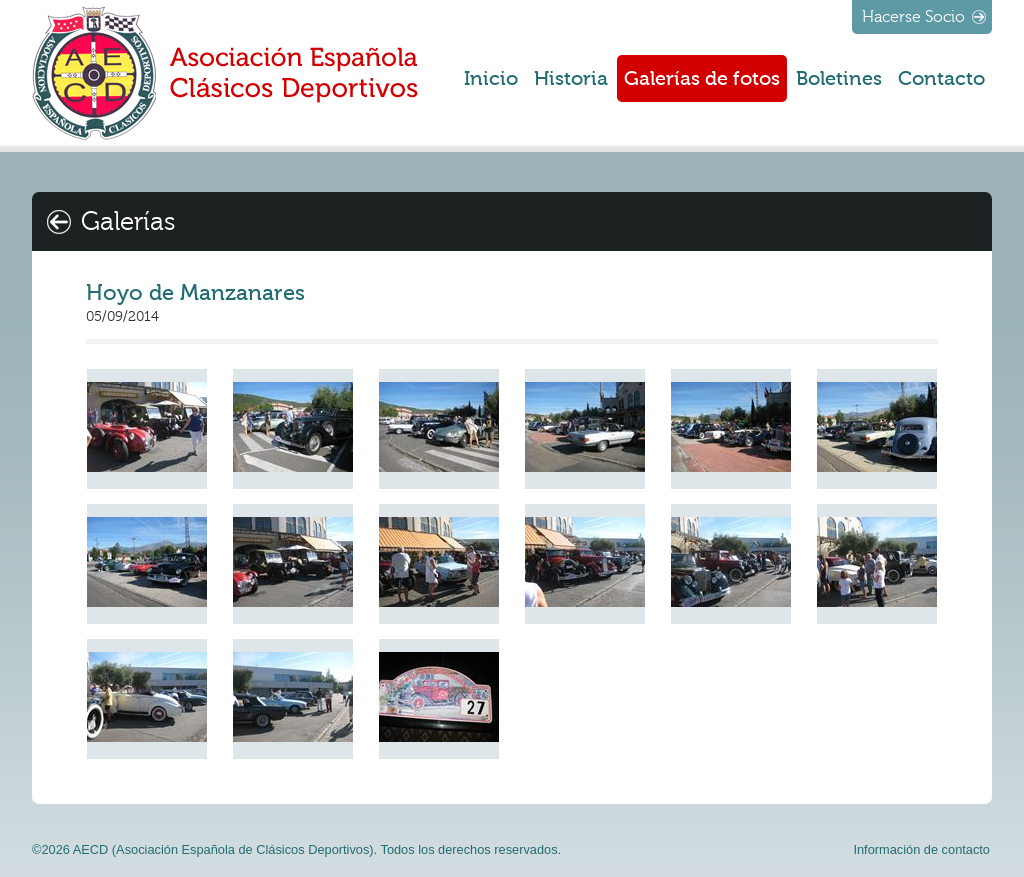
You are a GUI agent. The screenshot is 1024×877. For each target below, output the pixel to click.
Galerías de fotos (702, 78)
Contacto (941, 78)
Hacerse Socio (913, 17)
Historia (571, 78)
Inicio (491, 78)
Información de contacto (921, 849)
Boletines (839, 78)
